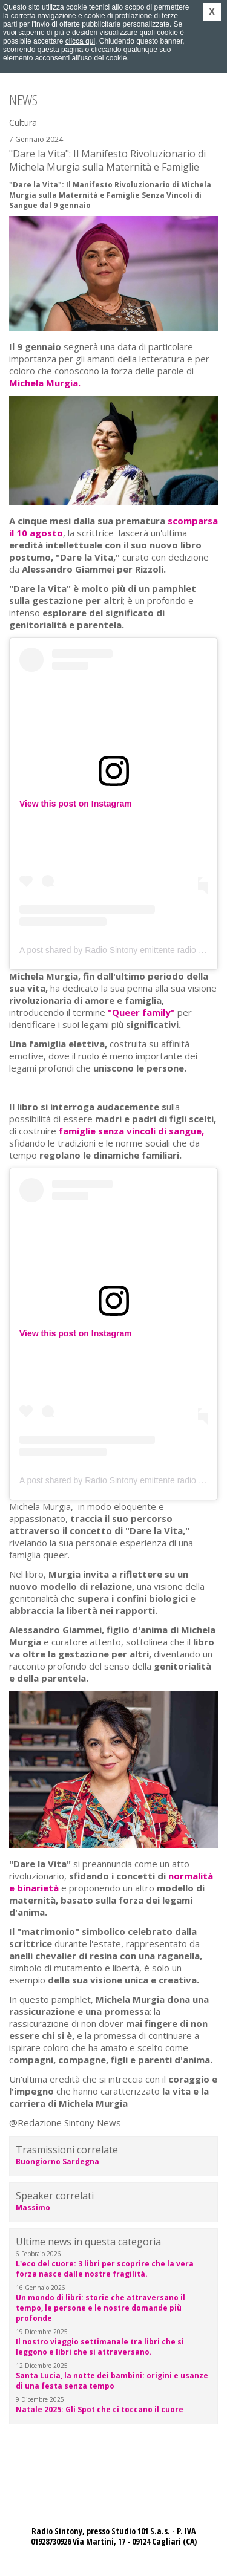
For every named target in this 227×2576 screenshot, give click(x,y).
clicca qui (80, 41)
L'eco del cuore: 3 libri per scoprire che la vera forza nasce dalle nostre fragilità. (105, 2269)
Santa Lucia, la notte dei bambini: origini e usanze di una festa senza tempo (112, 2380)
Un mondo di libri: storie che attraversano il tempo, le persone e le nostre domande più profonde (100, 2307)
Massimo (33, 2207)
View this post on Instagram (75, 803)
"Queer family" (141, 1012)
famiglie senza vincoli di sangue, (131, 1131)
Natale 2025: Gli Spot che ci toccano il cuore (99, 2409)
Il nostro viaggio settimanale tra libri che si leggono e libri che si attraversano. (100, 2347)
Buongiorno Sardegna (57, 2161)
